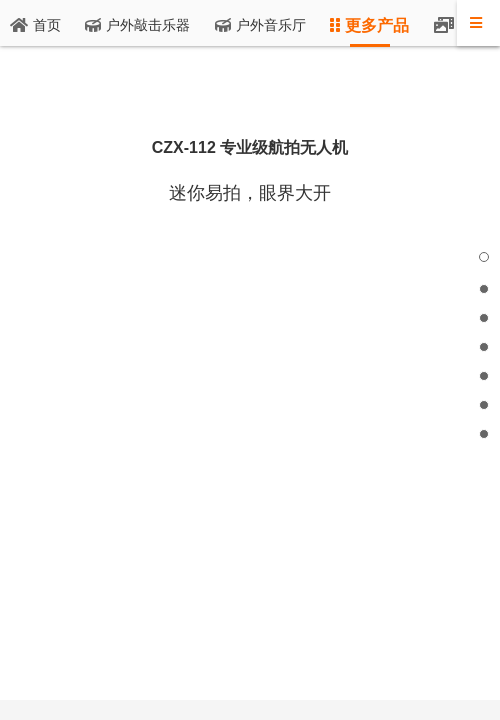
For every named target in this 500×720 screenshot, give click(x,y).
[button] (484, 257)
